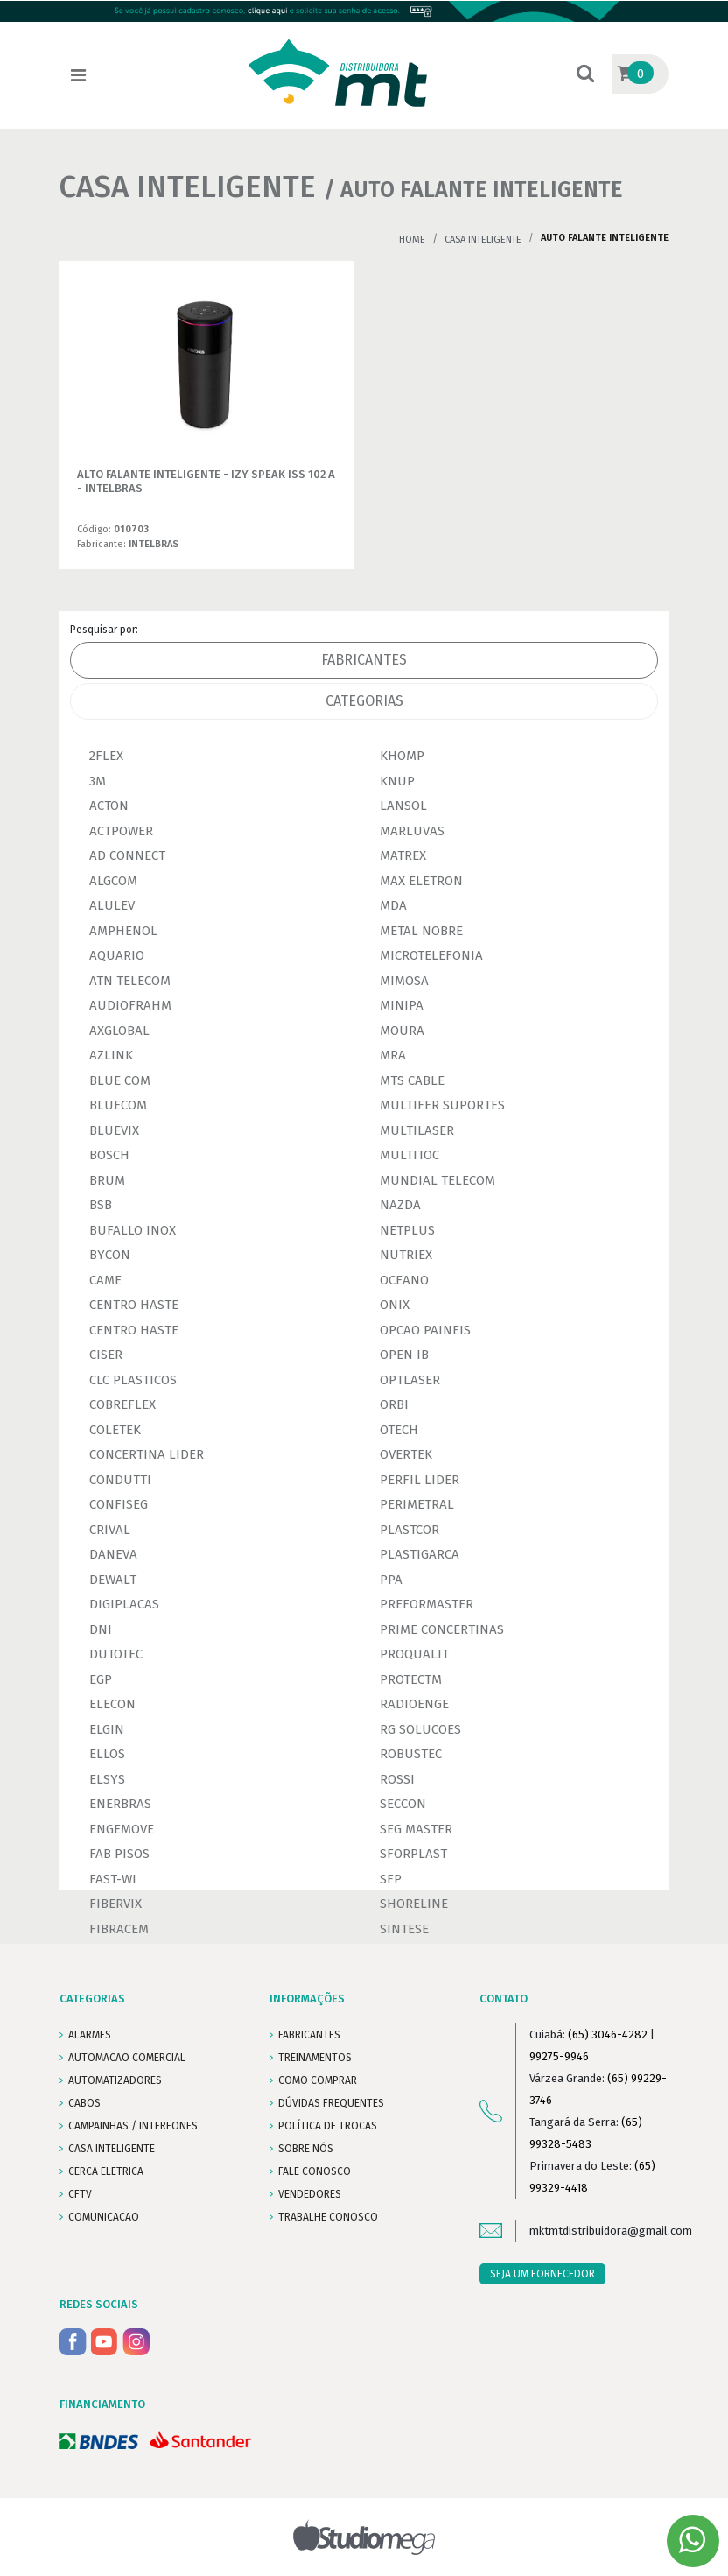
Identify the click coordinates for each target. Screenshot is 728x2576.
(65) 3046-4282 (608, 2034)
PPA (391, 1579)
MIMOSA (404, 981)
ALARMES (89, 2035)
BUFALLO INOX (132, 1230)
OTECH (399, 1430)
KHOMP (402, 756)
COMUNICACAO (103, 2217)
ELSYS (107, 1779)
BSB (100, 1205)
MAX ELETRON (421, 881)
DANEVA (113, 1554)
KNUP (397, 781)
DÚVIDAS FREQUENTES (331, 2103)
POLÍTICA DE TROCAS (327, 2126)
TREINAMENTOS (315, 2058)
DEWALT (112, 1579)
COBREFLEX (122, 1404)
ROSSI (397, 1779)
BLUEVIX (114, 1130)
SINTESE (404, 1929)
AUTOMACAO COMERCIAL (127, 2058)
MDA (393, 905)
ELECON (112, 1704)
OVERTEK (406, 1454)
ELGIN (106, 1729)
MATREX (403, 855)
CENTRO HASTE (133, 1305)
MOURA (402, 1030)
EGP (100, 1679)
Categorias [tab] (364, 701)
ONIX (395, 1305)
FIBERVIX (115, 1903)
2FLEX (106, 756)
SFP (391, 1879)
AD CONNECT (127, 855)
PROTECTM (411, 1679)
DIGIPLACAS (124, 1604)
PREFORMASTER (426, 1604)
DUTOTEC (116, 1654)
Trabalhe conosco (328, 2217)
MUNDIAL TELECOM (437, 1180)
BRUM (107, 1180)
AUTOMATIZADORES (115, 2080)
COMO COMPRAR (317, 2080)
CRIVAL (109, 1530)
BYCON (109, 1255)
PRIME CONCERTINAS (442, 1629)
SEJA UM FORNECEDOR (542, 2274)
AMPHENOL (123, 931)
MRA (393, 1055)
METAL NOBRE (421, 931)
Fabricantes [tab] (364, 659)
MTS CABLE (412, 1080)
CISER (105, 1354)
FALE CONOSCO (314, 2171)
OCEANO (404, 1280)
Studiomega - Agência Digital (364, 2537)
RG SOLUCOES (420, 1729)
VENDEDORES (309, 2194)
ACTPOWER (121, 831)
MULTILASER (417, 1130)
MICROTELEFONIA (431, 955)
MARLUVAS (412, 831)
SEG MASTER (416, 1829)
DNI (100, 1629)
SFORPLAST (413, 1854)
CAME (105, 1280)
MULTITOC (409, 1155)
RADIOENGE (414, 1704)
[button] (585, 74)
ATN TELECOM (130, 981)
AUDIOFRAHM (130, 1005)
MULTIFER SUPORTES (442, 1105)
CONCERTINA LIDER (146, 1454)
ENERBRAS (120, 1804)
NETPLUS (407, 1230)
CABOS (84, 2103)
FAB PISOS (119, 1854)
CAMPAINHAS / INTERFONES (133, 2126)
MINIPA (402, 1005)
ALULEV (112, 905)
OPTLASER (410, 1380)
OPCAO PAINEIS (425, 1330)
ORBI (394, 1404)
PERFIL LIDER (419, 1480)
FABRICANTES (309, 2035)
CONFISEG (118, 1504)
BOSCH (109, 1155)
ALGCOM (113, 881)
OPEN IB (404, 1354)
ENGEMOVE (121, 1829)
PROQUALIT (414, 1654)
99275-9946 (559, 2056)
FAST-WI (112, 1879)
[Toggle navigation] (78, 75)
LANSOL (403, 805)
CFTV (80, 2194)
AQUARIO (116, 955)
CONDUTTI (120, 1480)
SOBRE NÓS (305, 2149)
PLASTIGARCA (419, 1554)
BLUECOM (118, 1105)
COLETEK (115, 1430)
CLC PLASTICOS (133, 1380)
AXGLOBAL (119, 1030)
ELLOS (107, 1754)
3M (97, 781)
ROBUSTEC (411, 1754)
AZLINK (111, 1055)
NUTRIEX (406, 1255)
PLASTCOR (409, 1530)
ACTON (109, 805)
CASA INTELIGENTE (483, 239)
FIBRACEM (119, 1929)
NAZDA (400, 1205)
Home (412, 239)
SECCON (403, 1804)
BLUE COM (119, 1080)
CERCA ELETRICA (106, 2171)
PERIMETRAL (417, 1504)
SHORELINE (414, 1903)
